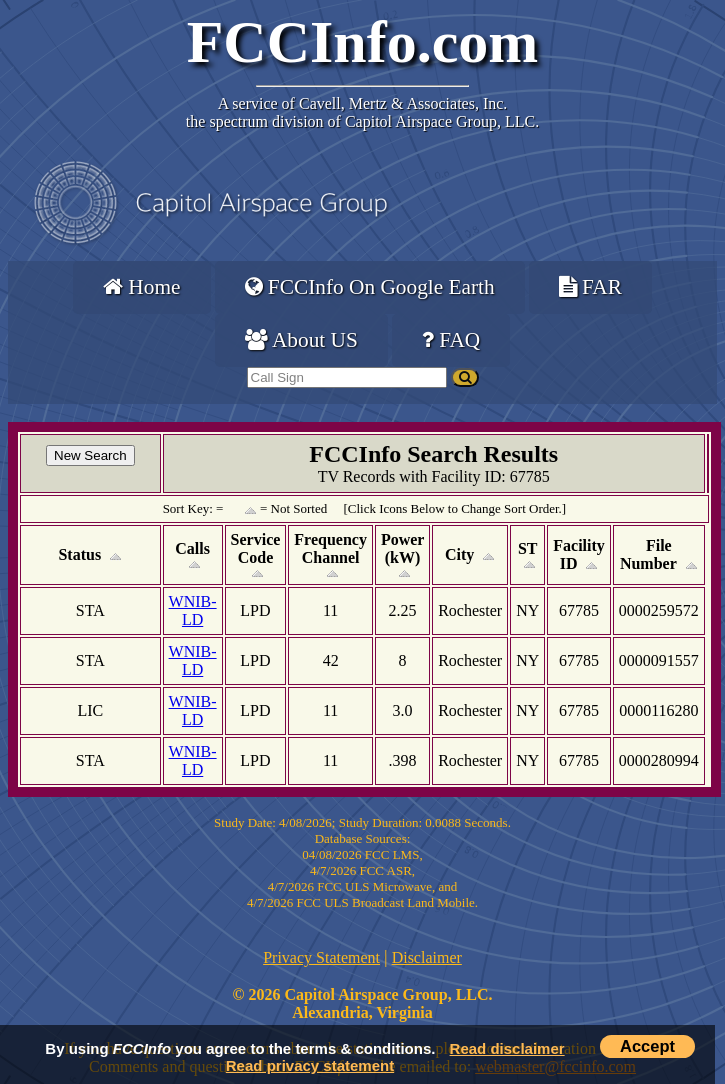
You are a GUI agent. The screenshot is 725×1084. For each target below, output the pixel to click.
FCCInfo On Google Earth (370, 287)
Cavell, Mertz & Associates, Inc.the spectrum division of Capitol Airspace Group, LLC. (362, 112)
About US (301, 340)
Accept (647, 1046)
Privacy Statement (321, 957)
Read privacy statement (310, 1065)
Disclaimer (427, 957)
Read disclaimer (507, 1048)
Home (141, 287)
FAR (590, 287)
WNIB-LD (193, 610)
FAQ (451, 340)
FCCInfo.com (363, 42)
